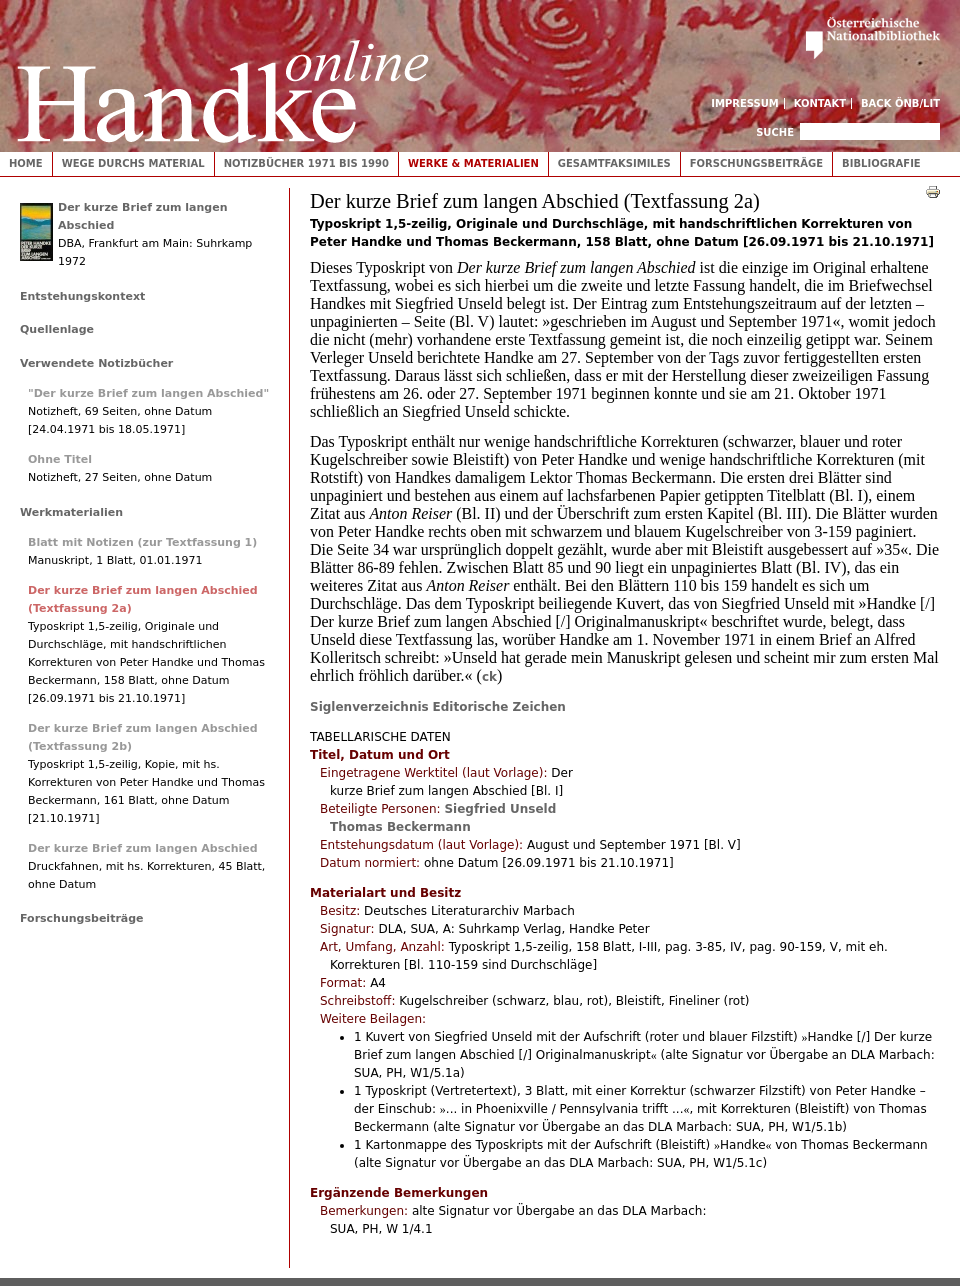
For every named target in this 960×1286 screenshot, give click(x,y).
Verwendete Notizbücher (96, 363)
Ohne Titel (60, 459)
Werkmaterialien (71, 512)
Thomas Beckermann (400, 827)
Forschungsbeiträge (756, 163)
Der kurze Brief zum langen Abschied (143, 848)
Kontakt (820, 103)
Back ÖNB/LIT (900, 103)
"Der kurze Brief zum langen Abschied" (148, 393)
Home (26, 163)
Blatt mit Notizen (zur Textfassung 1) (142, 542)
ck (489, 677)
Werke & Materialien (473, 163)
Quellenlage (57, 329)
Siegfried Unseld (500, 809)
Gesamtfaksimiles (614, 163)
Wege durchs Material (133, 163)
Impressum (745, 103)
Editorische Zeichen (499, 707)
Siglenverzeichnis (369, 707)
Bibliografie (881, 163)
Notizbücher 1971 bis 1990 (306, 163)
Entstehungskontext (82, 296)
